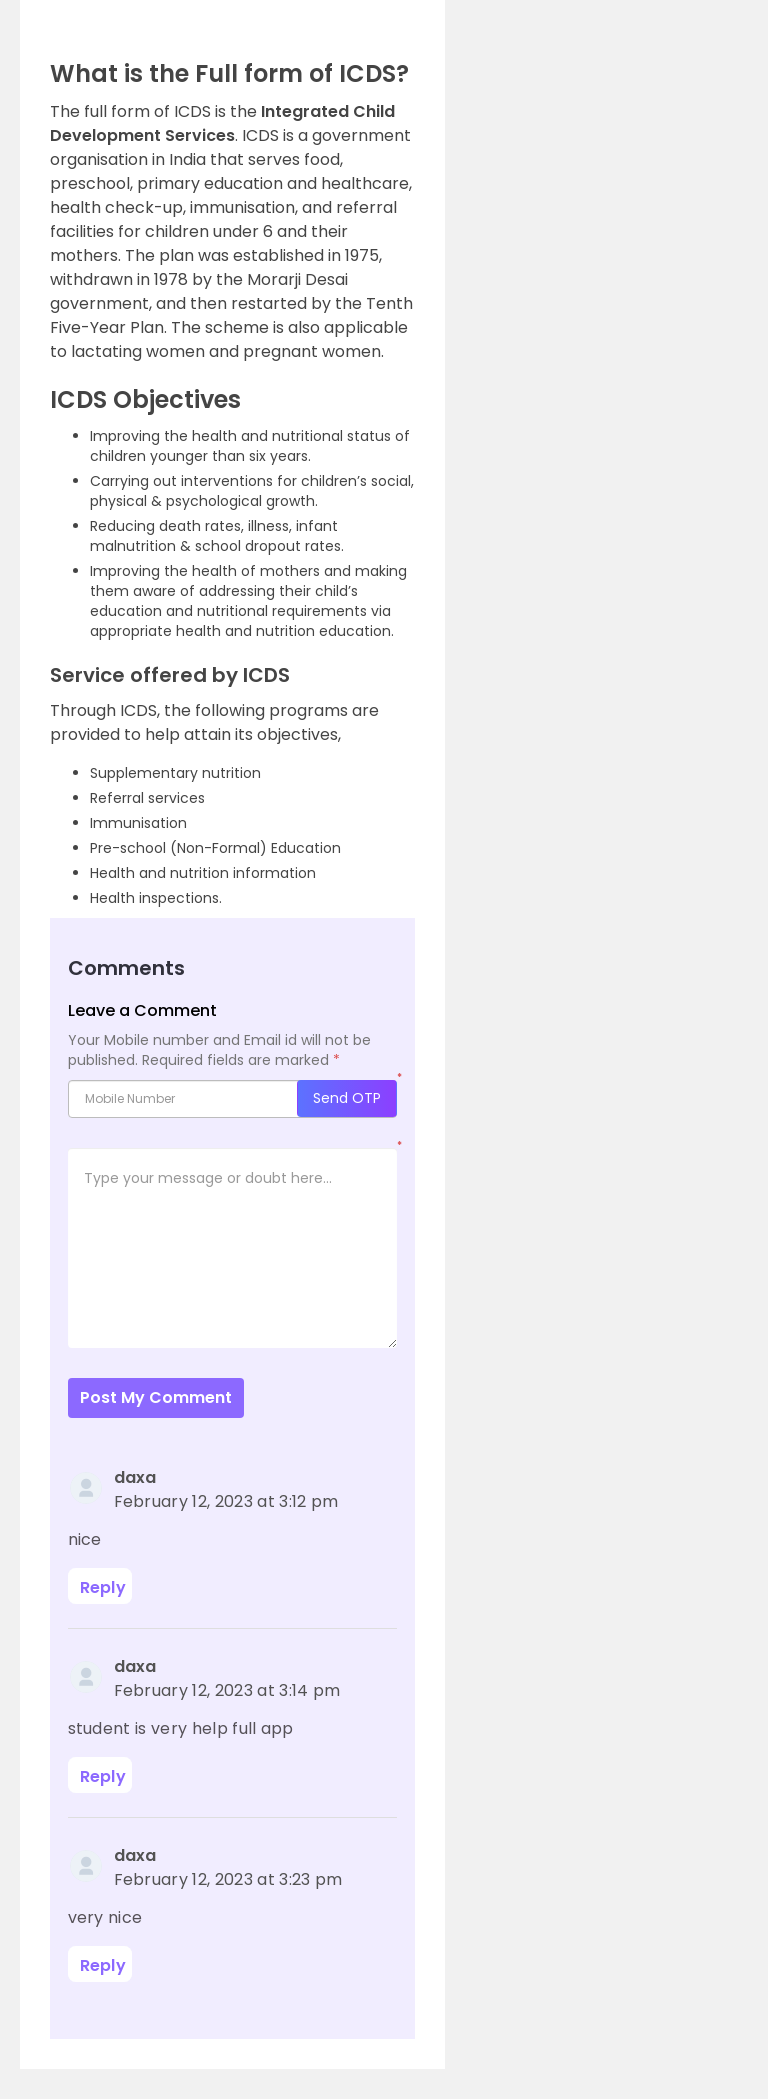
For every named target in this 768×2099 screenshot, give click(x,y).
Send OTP (347, 1098)
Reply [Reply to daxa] (103, 1587)
